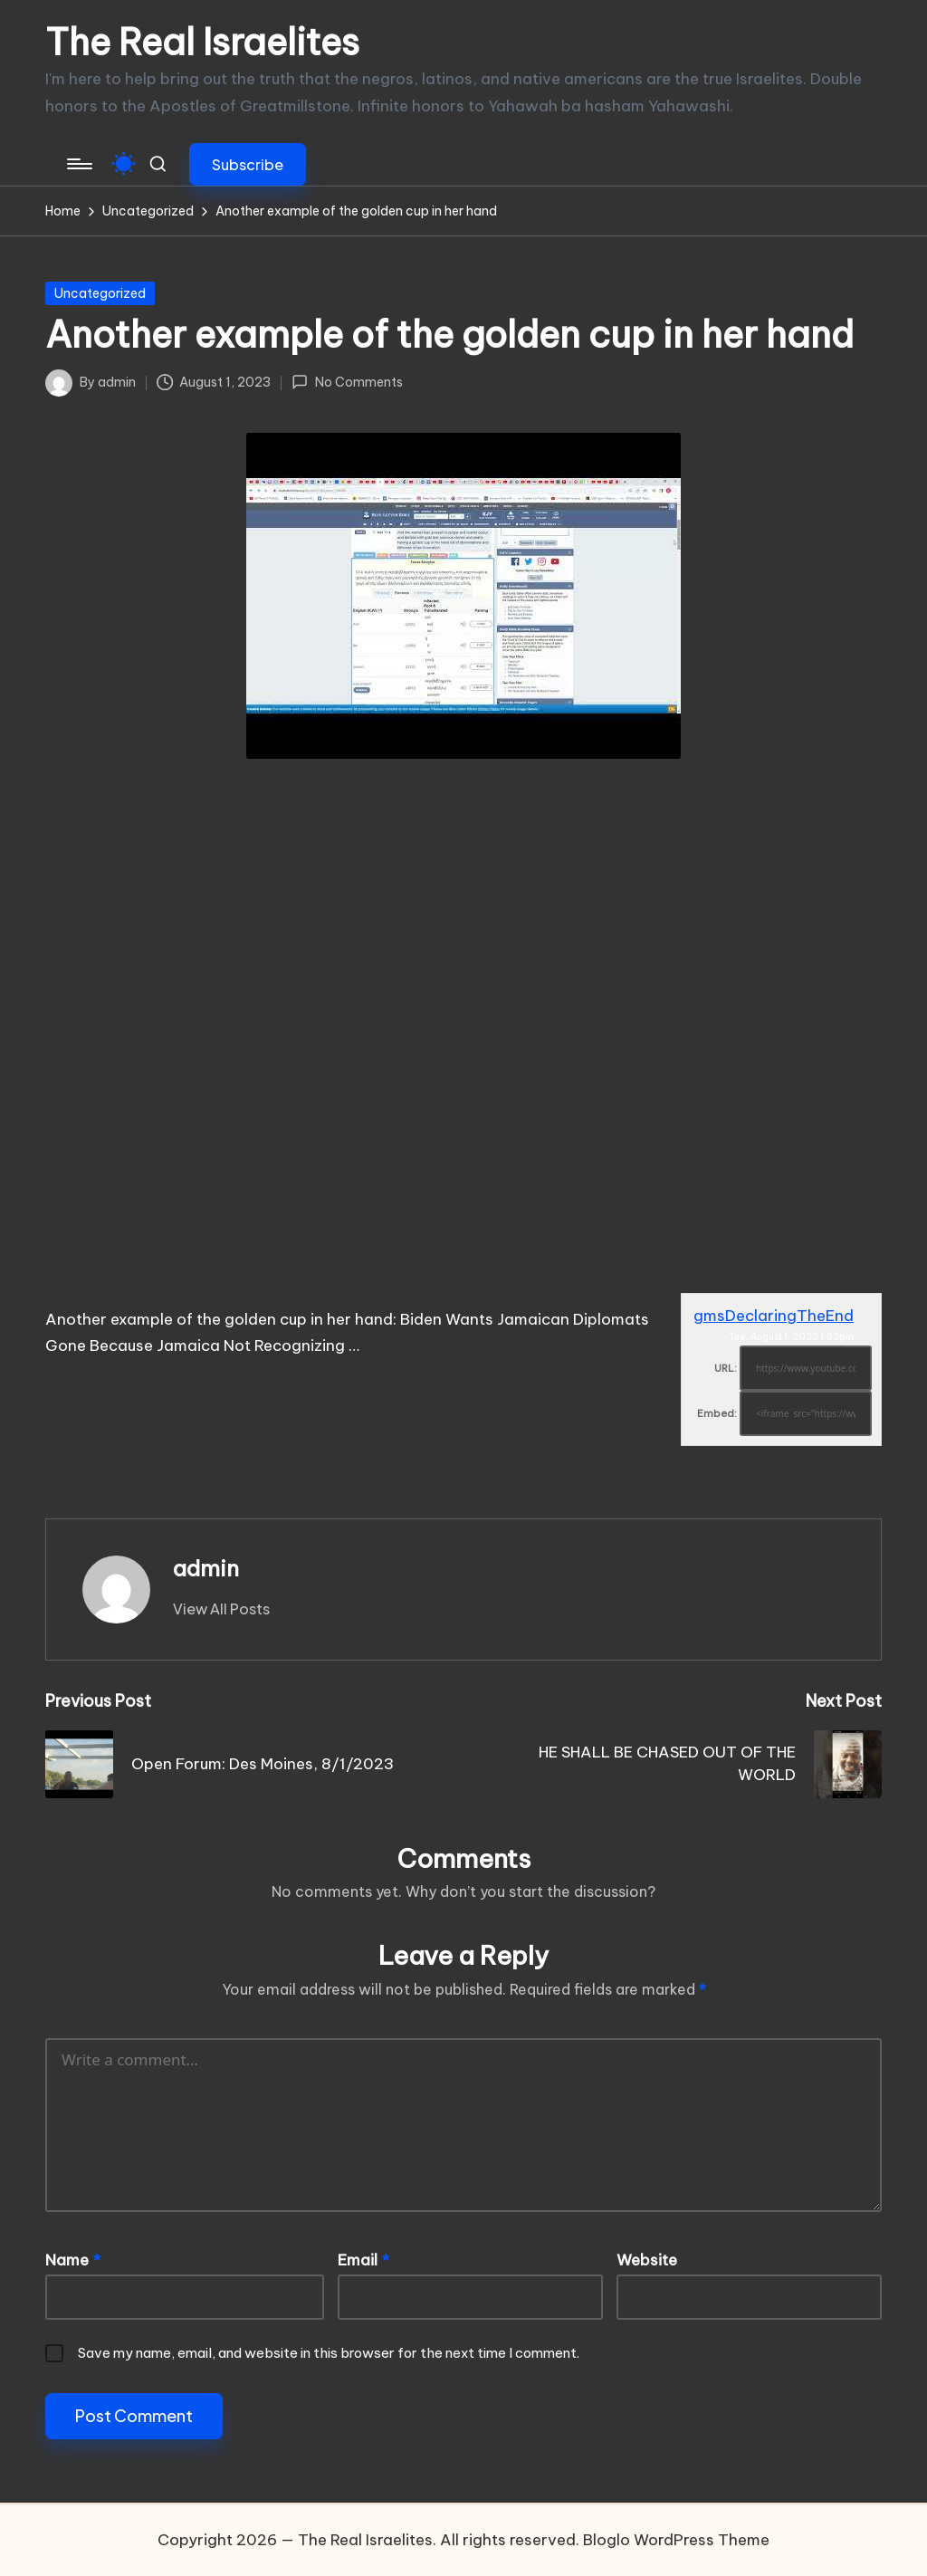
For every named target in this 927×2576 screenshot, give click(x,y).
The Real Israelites (202, 42)
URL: (725, 1368)
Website (646, 2260)
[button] (247, 164)
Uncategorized (100, 293)
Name (72, 2260)
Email (363, 2260)
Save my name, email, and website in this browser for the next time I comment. (328, 2352)
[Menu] (78, 164)
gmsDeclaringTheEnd (773, 1316)
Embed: (717, 1413)
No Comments (346, 382)
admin (206, 1568)
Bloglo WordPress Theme (676, 2540)
